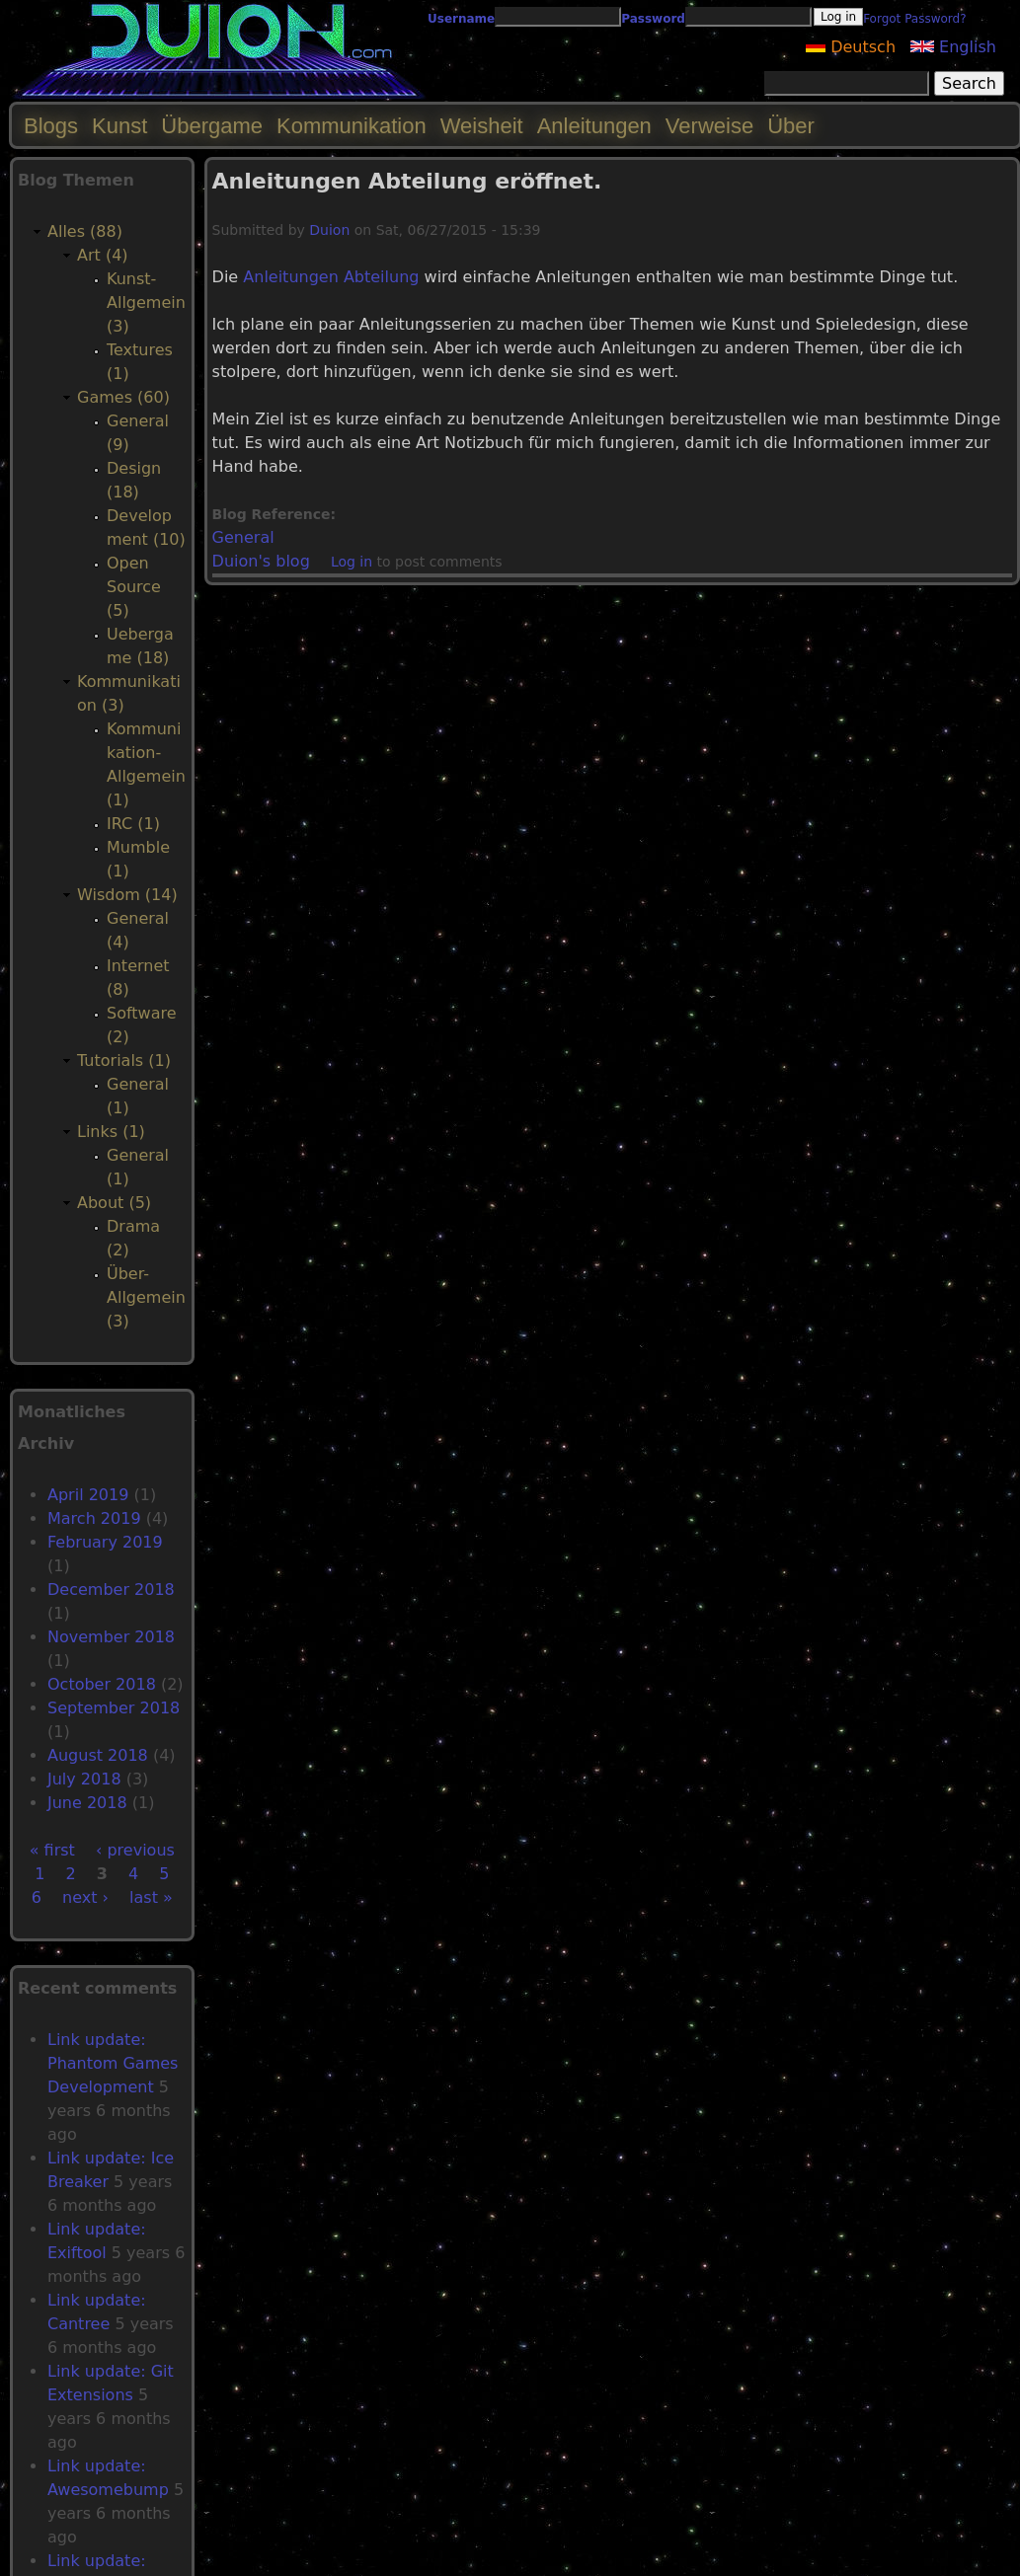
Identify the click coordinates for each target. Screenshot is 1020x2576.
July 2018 (84, 1779)
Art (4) (102, 255)
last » (151, 1897)
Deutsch (851, 47)
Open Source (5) (134, 587)
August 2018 (97, 1755)
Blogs (51, 126)
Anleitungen (594, 126)
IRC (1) (133, 823)
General (243, 537)
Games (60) (123, 397)
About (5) (114, 1202)
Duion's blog (261, 561)
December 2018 (111, 1589)
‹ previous (135, 1850)
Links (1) (111, 1131)
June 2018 (87, 1802)
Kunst (119, 126)
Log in (351, 561)
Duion (329, 230)
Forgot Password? (914, 19)
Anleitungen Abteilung (331, 276)
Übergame (212, 126)
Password (653, 19)
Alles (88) (84, 231)
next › (85, 1897)
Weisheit (481, 126)
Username (461, 19)
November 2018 (111, 1637)
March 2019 (94, 1518)
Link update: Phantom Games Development (112, 2063)
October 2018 (101, 1684)
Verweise (709, 126)
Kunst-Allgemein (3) (146, 302)
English (953, 47)
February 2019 (105, 1542)
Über (791, 126)
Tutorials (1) (124, 1060)
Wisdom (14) (127, 894)
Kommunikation (351, 126)
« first (52, 1850)
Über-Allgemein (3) (146, 1297)
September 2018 (113, 1708)
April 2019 (87, 1494)
